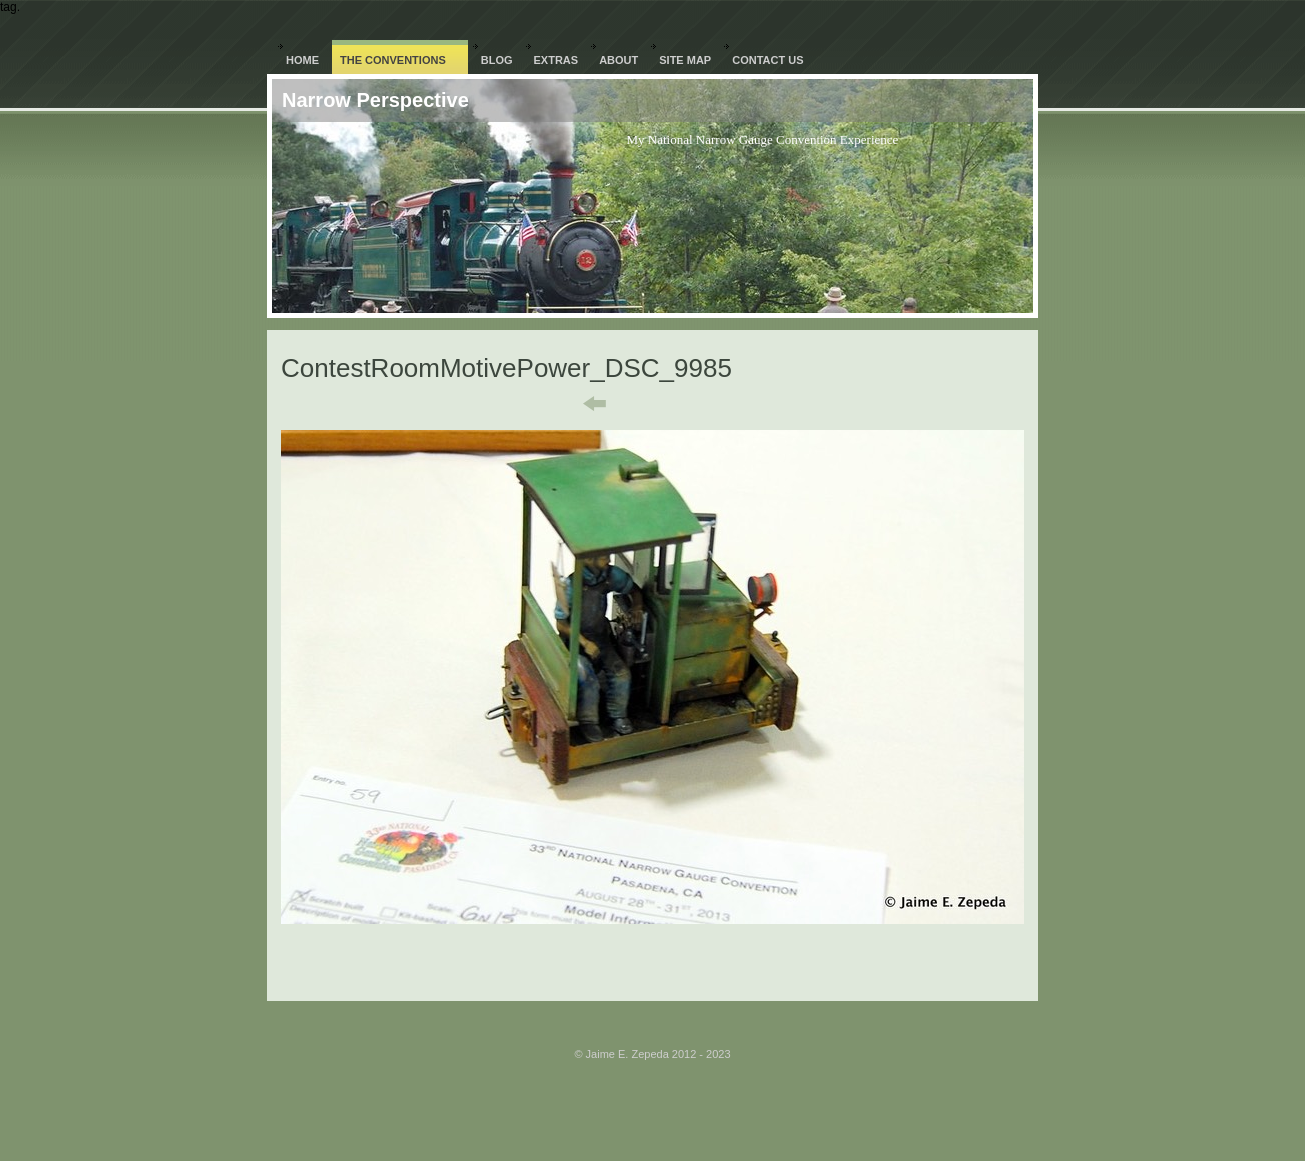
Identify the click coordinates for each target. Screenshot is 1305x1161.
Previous (581, 404)
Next (737, 404)
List (665, 404)
